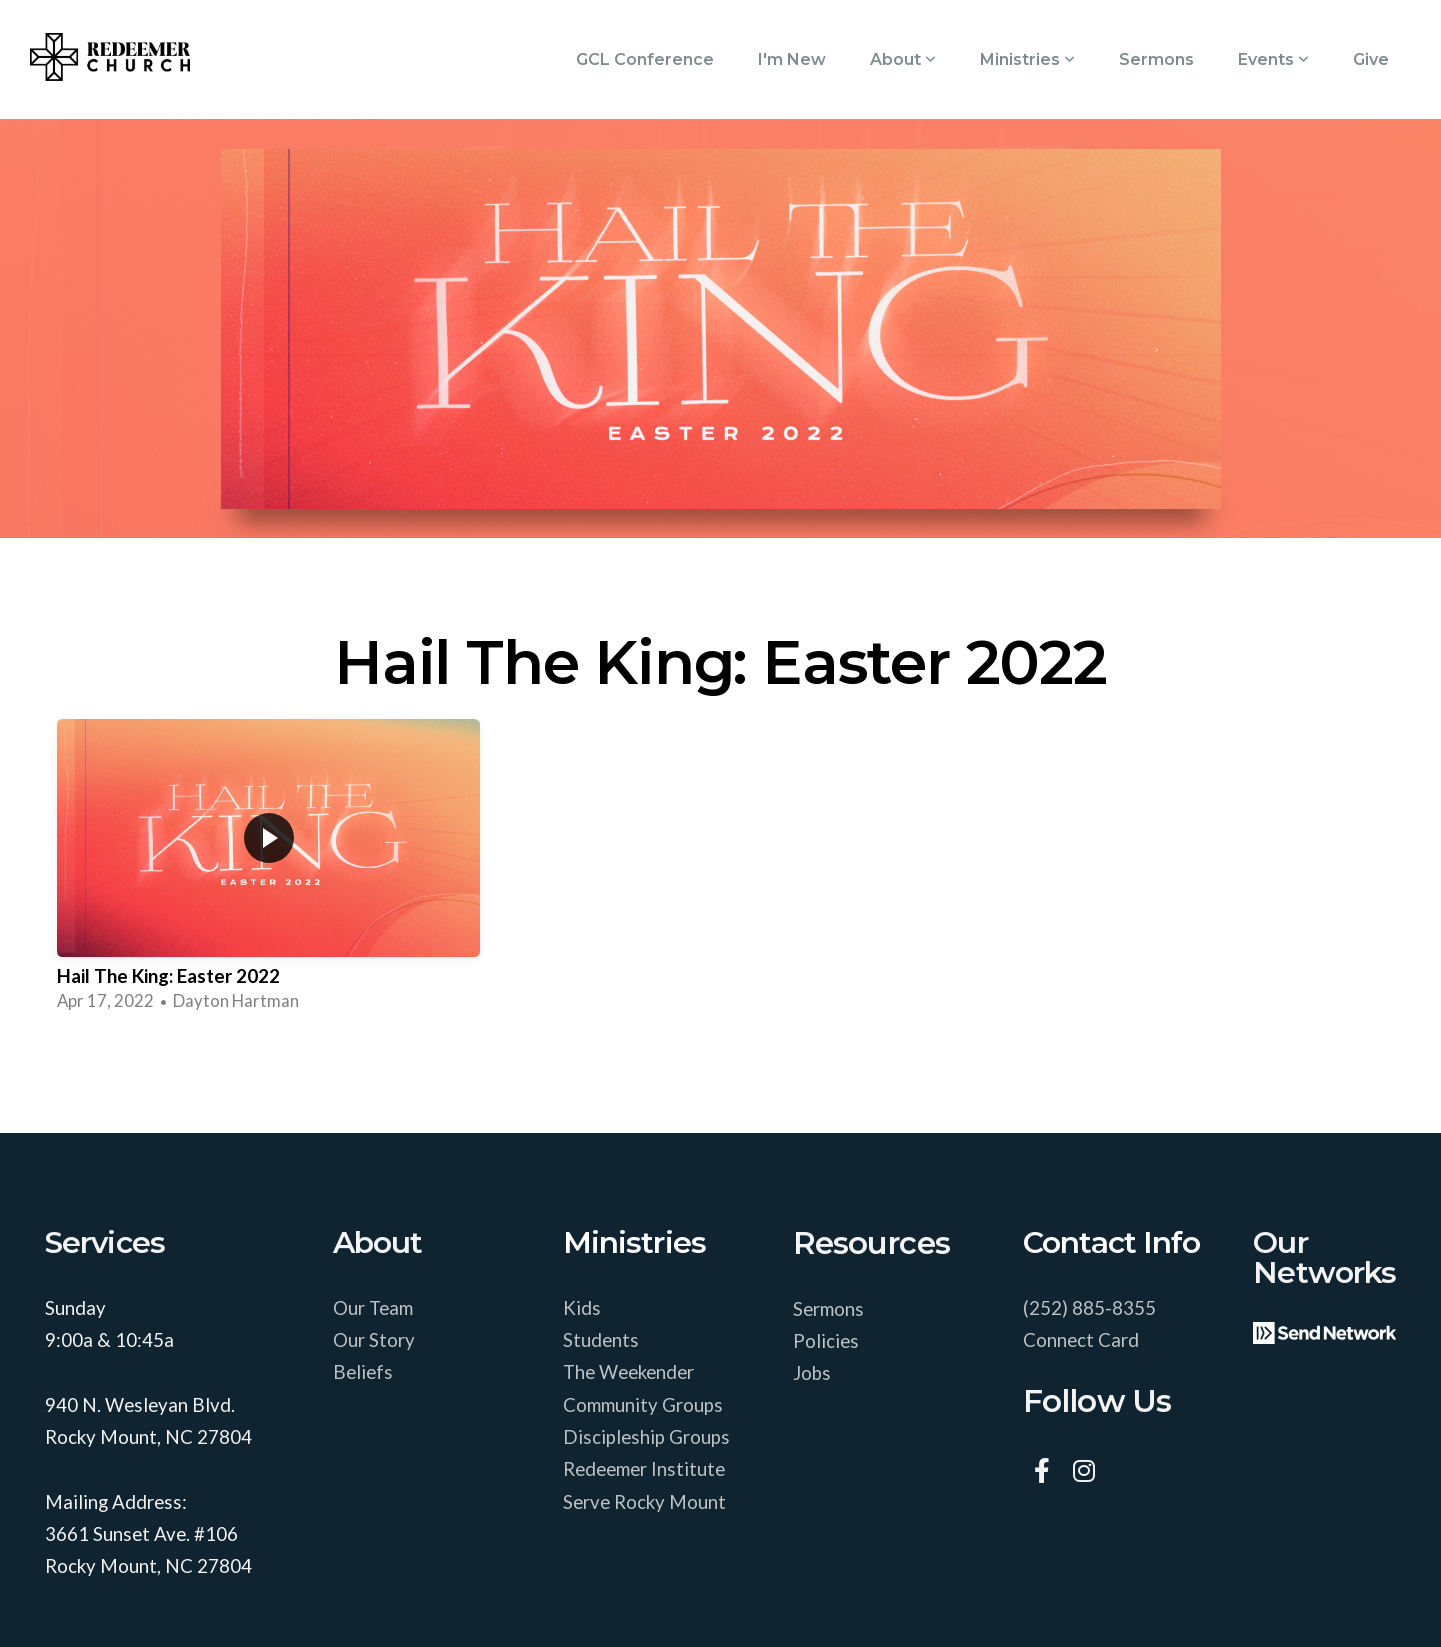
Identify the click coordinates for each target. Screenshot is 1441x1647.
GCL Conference (645, 59)
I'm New (792, 59)
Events (1273, 59)
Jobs (812, 1373)
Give (1371, 59)
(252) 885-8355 (1089, 1308)
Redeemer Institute (646, 1469)
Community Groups (645, 1405)
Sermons (1156, 59)
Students (603, 1340)
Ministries (1027, 59)
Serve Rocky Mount (644, 1502)
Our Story (374, 1340)
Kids (584, 1308)
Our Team (375, 1308)
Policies (826, 1341)
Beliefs (363, 1372)
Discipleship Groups (646, 1437)
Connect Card (1081, 1340)
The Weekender (630, 1372)
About (903, 59)
